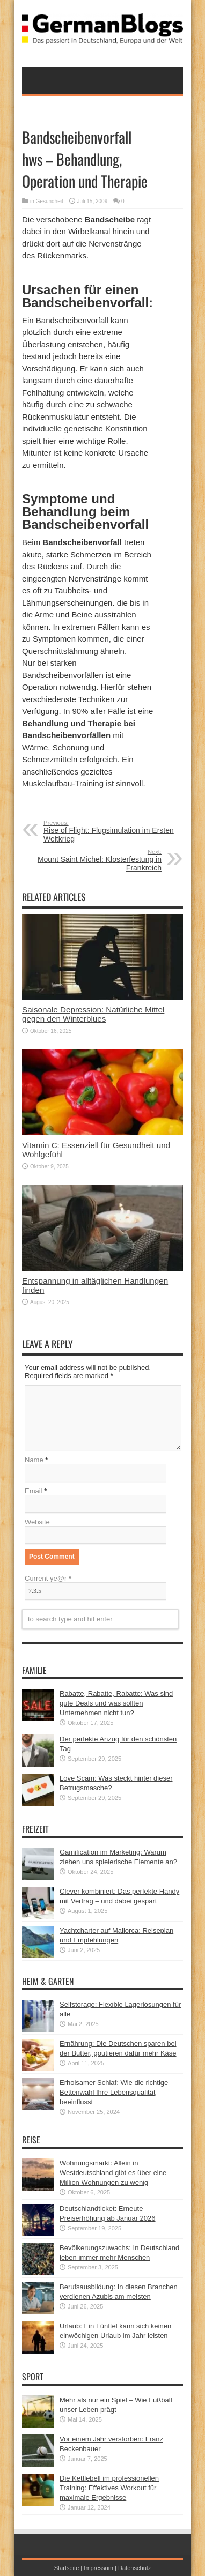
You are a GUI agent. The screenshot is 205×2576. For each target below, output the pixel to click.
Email (33, 1491)
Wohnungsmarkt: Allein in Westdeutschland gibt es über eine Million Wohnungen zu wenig (113, 2172)
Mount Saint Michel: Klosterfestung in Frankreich (96, 860)
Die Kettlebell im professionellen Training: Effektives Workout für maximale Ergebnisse (109, 2487)
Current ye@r (48, 1578)
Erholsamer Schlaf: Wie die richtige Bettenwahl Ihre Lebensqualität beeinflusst (114, 2092)
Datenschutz (134, 2568)
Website (37, 1522)
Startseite (66, 2568)
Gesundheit (49, 201)
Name (34, 1460)
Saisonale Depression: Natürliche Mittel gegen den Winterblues (93, 1014)
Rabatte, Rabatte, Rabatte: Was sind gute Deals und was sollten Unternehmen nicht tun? (116, 1703)
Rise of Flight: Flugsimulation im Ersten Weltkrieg (109, 831)
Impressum (98, 2568)
